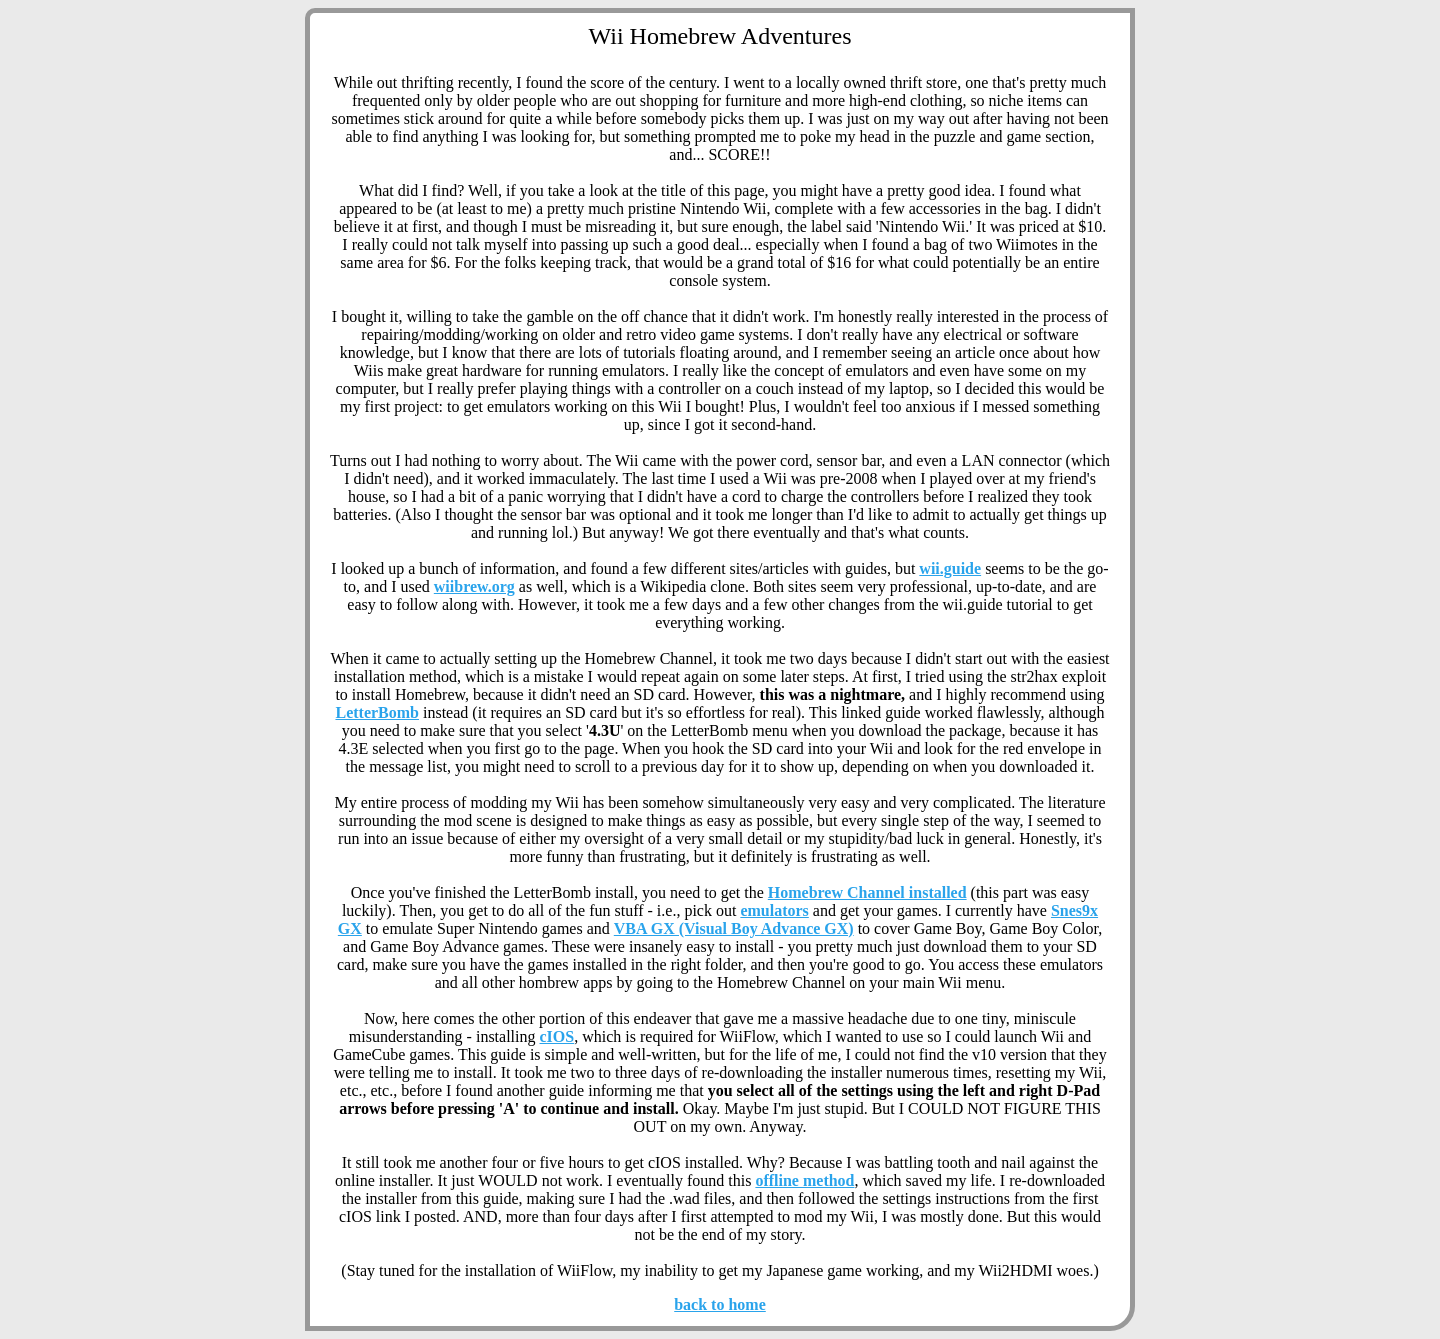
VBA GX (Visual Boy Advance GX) (734, 928)
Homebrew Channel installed (867, 892)
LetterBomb (377, 712)
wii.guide (950, 568)
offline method (804, 1180)
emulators (774, 910)
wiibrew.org (474, 586)
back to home (720, 1304)
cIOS (557, 1036)
